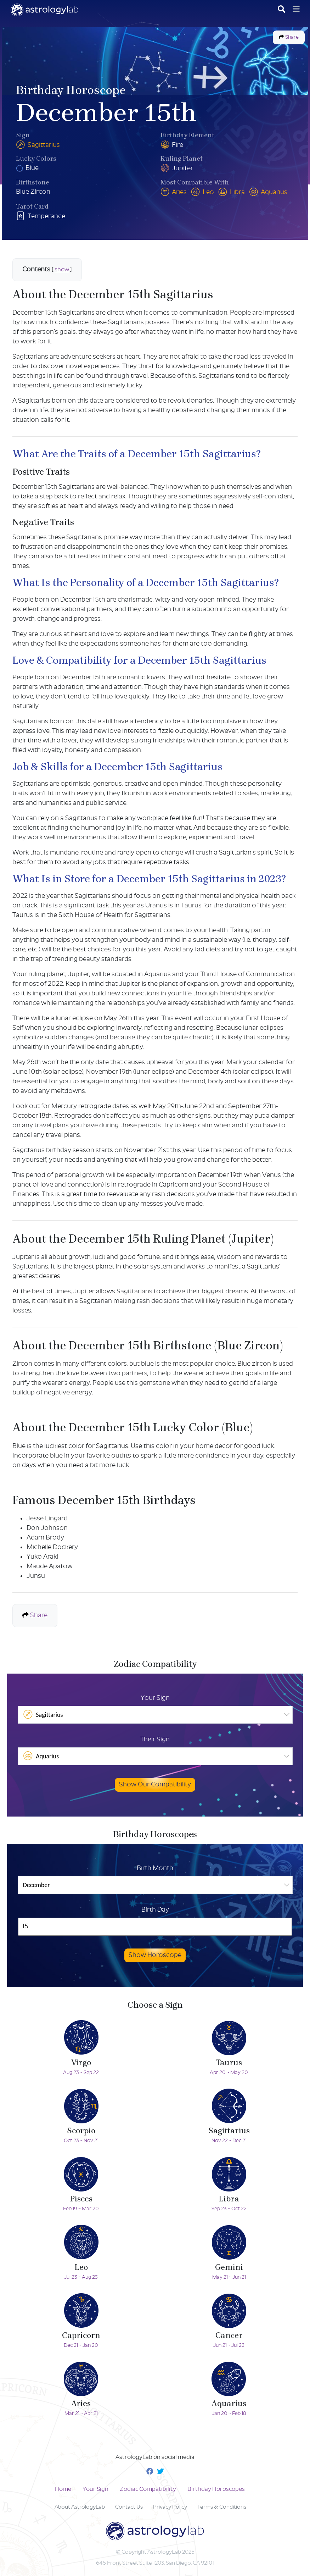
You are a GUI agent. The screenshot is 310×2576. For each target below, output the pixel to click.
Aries (173, 192)
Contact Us (129, 2507)
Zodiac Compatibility (148, 2489)
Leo (202, 192)
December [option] (36, 1885)
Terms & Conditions (221, 2507)
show (62, 269)
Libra (231, 192)
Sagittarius (38, 145)
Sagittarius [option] (43, 1714)
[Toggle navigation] (296, 9)
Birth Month (155, 1868)
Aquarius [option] (41, 1755)
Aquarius (268, 192)
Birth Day (155, 1910)
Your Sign (155, 1698)
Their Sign (155, 1740)
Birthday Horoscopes (216, 2489)
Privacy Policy (170, 2507)
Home (63, 2489)
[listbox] (155, 1715)
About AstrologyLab (80, 2507)
